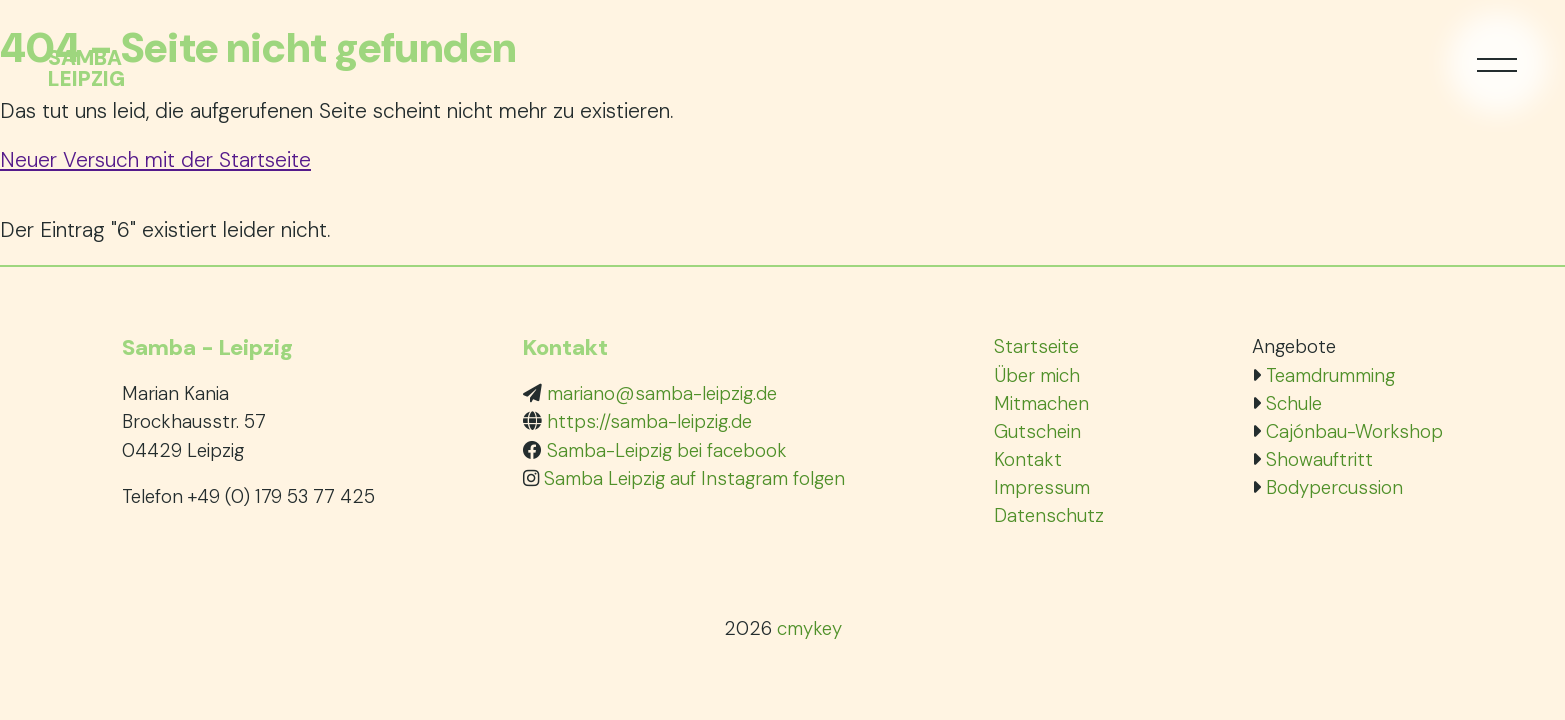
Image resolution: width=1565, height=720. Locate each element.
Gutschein (1037, 431)
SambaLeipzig (86, 69)
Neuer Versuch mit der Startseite (155, 159)
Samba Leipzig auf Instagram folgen (694, 478)
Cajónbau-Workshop (1354, 431)
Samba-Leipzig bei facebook (667, 450)
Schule (1294, 403)
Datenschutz (1049, 515)
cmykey (809, 628)
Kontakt (1028, 459)
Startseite (1036, 346)
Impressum (1042, 487)
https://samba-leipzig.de (649, 421)
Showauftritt (1319, 459)
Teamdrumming (1330, 375)
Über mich (1037, 375)
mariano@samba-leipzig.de (662, 393)
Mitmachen (1041, 403)
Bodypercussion (1334, 487)
